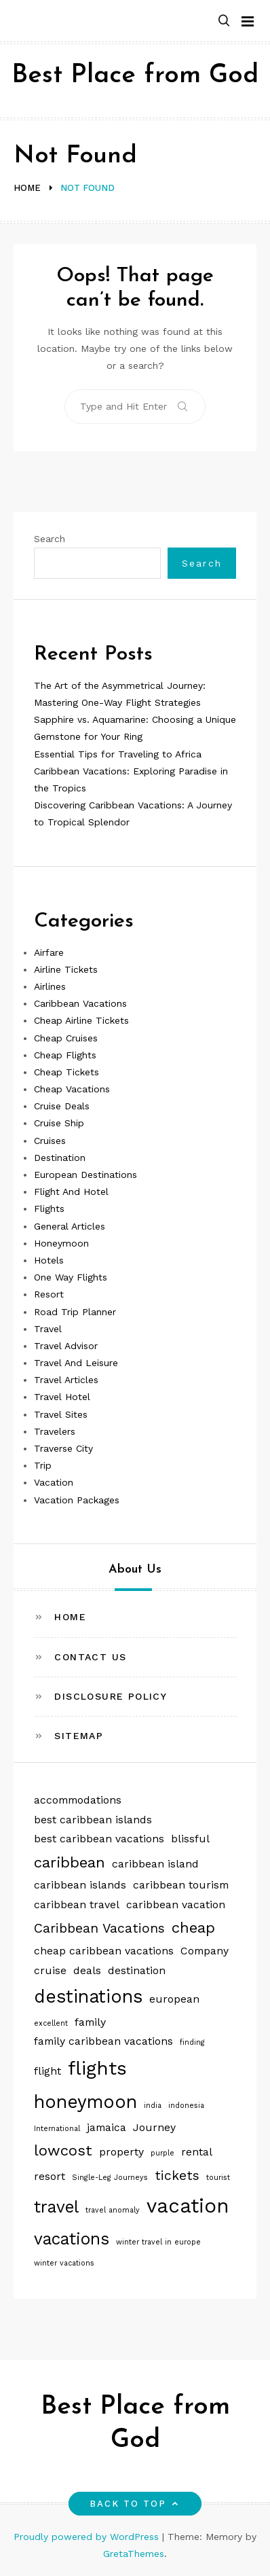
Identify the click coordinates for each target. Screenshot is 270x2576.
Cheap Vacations (72, 1089)
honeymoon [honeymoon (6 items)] (85, 2101)
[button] (223, 21)
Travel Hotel (62, 1396)
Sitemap (78, 1735)
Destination (59, 1157)
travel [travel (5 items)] (56, 2207)
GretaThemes (133, 2553)
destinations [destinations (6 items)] (88, 1996)
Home (70, 1616)
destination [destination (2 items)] (137, 1970)
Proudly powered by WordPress (88, 2536)
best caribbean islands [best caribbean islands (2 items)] (93, 1819)
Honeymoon (61, 1243)
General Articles (69, 1226)
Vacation (53, 1482)
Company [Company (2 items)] (204, 1950)
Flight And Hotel (71, 1191)
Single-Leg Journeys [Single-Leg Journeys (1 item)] (110, 2177)
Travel (48, 1328)
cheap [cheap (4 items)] (193, 1927)
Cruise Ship (59, 1122)
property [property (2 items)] (121, 2151)
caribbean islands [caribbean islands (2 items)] (80, 1884)
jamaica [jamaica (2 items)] (106, 2127)
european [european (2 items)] (174, 1998)
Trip (43, 1465)
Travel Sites (61, 1414)
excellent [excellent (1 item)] (51, 2023)
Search (49, 538)
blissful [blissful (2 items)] (190, 1838)
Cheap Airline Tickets (81, 1020)
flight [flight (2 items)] (47, 2070)
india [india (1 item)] (152, 2105)
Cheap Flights (65, 1055)
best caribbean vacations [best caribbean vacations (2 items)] (99, 1838)
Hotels (49, 1260)
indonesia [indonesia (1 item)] (186, 2105)
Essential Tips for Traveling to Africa (117, 754)
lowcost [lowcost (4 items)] (63, 2150)
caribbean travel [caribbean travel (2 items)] (76, 1904)
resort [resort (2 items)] (49, 2176)
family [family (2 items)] (90, 2022)
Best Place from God (135, 75)
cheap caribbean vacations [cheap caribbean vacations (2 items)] (104, 1950)
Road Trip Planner (75, 1311)
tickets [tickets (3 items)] (177, 2175)
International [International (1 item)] (57, 2128)
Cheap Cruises (66, 1038)
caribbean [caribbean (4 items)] (69, 1862)
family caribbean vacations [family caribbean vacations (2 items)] (103, 2041)
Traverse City (63, 1448)
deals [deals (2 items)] (87, 1970)
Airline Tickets (66, 969)
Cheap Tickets (66, 1072)
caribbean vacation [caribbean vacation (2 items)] (175, 1904)
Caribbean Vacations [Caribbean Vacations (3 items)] (99, 1928)
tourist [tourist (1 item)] (218, 2177)
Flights (49, 1208)
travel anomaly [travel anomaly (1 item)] (112, 2210)
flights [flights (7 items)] (97, 2068)
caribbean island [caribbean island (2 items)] (155, 1863)
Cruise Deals (62, 1106)
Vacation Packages (76, 1500)
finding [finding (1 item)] (192, 2042)
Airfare (49, 952)
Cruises (50, 1140)
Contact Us (90, 1656)
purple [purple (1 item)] (162, 2153)
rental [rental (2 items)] (196, 2151)
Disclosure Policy (110, 1696)
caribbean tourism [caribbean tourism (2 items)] (181, 1884)
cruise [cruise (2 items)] (50, 1970)
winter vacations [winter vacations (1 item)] (64, 2263)
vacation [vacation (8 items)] (188, 2205)
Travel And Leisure (76, 1362)
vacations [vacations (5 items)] (71, 2239)
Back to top (135, 2504)
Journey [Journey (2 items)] (154, 2127)
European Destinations (85, 1174)
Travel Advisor (66, 1345)
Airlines (50, 986)
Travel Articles (66, 1379)
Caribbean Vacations (80, 1003)
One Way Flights (70, 1277)
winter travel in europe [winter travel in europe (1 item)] (158, 2242)
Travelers (54, 1431)
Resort (49, 1294)
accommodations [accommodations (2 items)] (77, 1799)
